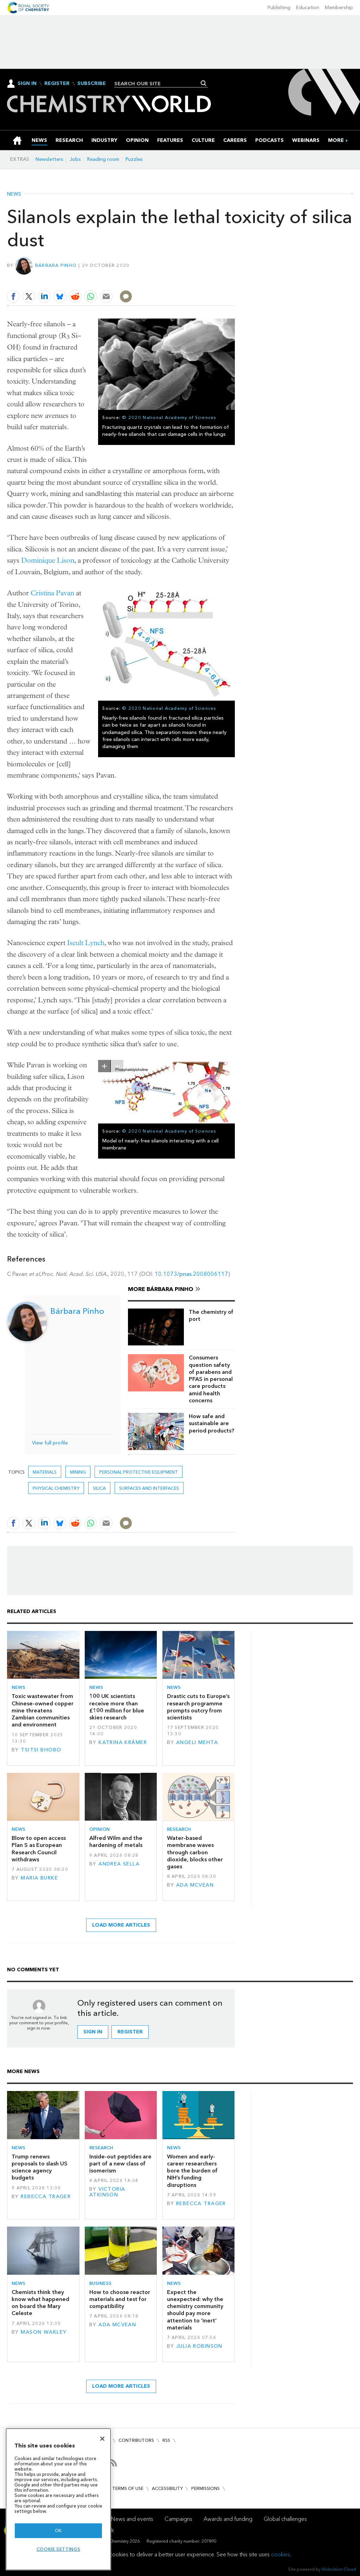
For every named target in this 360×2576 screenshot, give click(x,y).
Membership (339, 8)
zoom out (117, 1066)
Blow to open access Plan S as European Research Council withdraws (39, 1849)
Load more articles (121, 1925)
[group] (336, 140)
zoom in (104, 1066)
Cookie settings (59, 2549)
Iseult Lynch (85, 943)
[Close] (102, 2438)
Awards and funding (228, 2519)
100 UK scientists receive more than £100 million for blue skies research (116, 1707)
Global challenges (285, 2519)
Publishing (279, 8)
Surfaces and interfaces (149, 1488)
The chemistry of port (211, 1315)
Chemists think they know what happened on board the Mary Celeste (40, 2303)
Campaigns (178, 2519)
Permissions (205, 2488)
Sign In (27, 83)
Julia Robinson (199, 2346)
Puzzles (134, 159)
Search (203, 83)
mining (78, 1472)
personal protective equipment (138, 1472)
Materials (45, 1472)
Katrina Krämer (122, 1742)
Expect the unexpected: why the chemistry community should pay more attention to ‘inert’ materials (195, 2310)
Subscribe (91, 83)
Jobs (75, 159)
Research (179, 1829)
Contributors (136, 2440)
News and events (132, 2519)
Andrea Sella (119, 1864)
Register (57, 83)
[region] (58, 2499)
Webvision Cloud (339, 2569)
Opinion (99, 1829)
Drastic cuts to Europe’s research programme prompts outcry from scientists (198, 1707)
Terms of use (127, 2488)
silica (99, 1488)
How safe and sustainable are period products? (211, 1423)
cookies (280, 2554)
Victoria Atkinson (107, 2192)
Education (307, 8)
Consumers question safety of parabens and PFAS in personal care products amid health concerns (211, 1379)
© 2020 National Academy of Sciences (169, 417)
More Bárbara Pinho (160, 1289)
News (14, 194)
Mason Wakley (43, 2332)
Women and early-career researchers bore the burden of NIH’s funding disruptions (192, 2170)
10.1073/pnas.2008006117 (191, 1274)
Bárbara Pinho (56, 265)
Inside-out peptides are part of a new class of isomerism (120, 2163)
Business (100, 2283)
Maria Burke (39, 1878)
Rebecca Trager (46, 2197)
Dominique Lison (47, 560)
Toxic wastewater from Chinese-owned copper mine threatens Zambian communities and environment (42, 1710)
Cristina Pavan (52, 593)
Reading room (103, 159)
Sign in (92, 2032)
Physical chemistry (56, 1488)
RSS (166, 2440)
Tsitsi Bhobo (41, 1750)
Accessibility (167, 2488)
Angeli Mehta (197, 1742)
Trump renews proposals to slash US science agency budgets (40, 2167)
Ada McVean (195, 1885)
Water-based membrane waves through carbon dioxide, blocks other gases (195, 1852)
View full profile (50, 1443)
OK (58, 2530)
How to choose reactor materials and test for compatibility (119, 2299)
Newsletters (49, 159)
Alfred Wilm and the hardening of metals (115, 1841)
